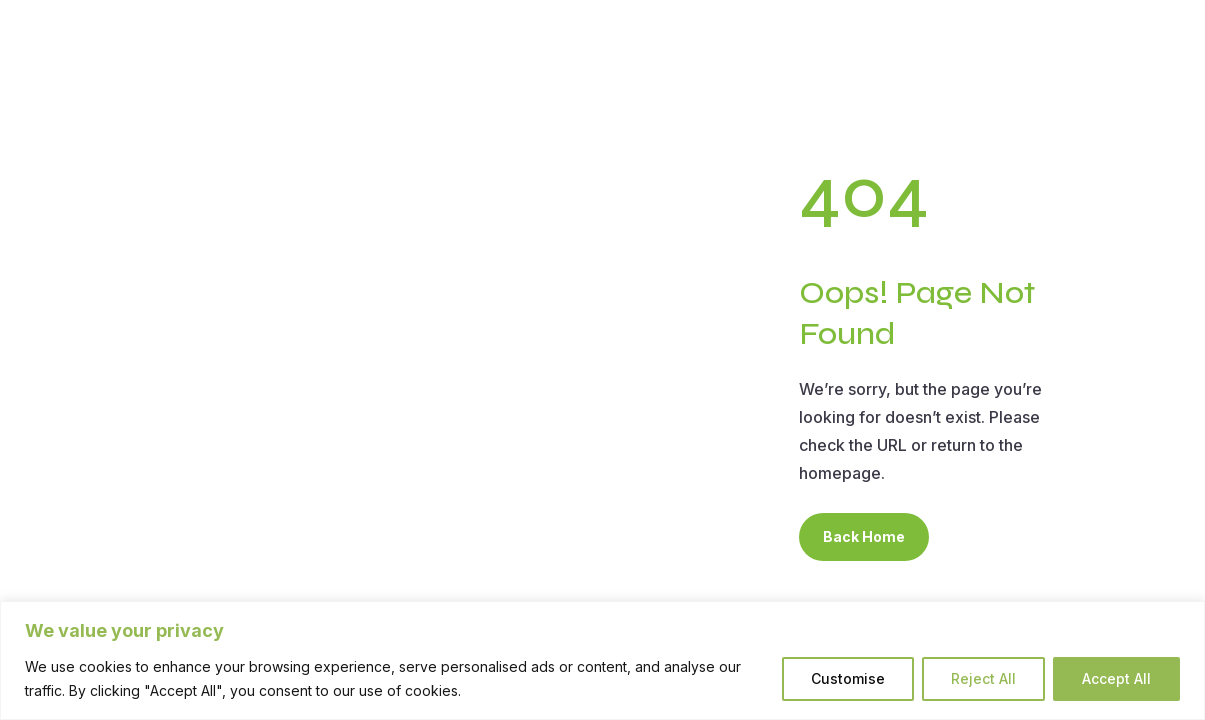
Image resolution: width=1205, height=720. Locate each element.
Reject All (983, 678)
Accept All (1116, 678)
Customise (848, 678)
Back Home (864, 536)
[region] (602, 660)
